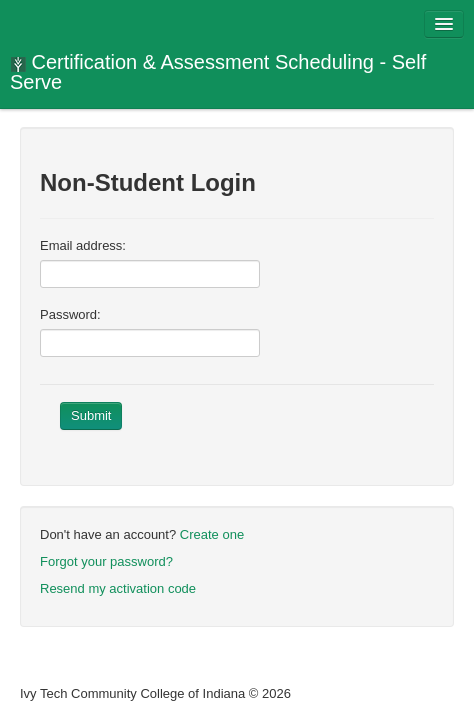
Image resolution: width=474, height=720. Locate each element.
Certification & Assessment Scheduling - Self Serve (218, 72)
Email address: (83, 245)
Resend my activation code (118, 588)
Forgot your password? (106, 561)
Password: (70, 314)
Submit (91, 415)
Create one (212, 534)
